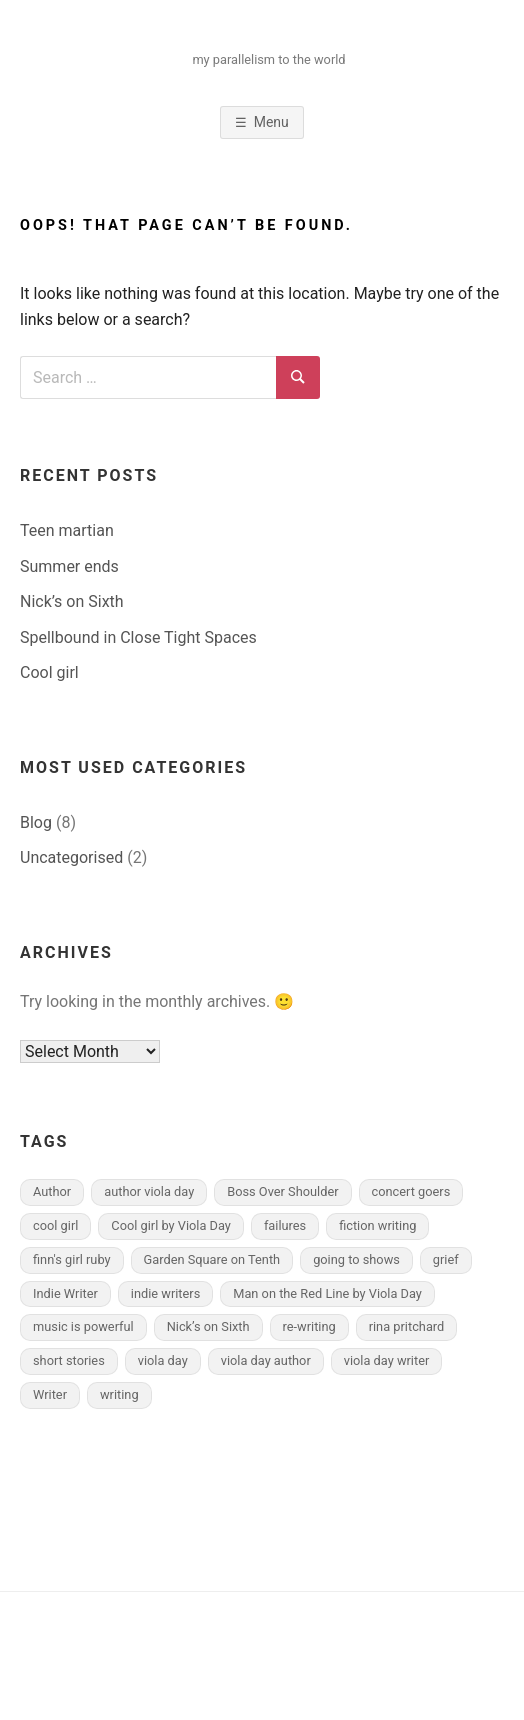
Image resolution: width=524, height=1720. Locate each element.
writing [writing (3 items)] (119, 1394)
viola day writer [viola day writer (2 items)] (387, 1360)
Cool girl (49, 672)
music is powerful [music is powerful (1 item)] (83, 1326)
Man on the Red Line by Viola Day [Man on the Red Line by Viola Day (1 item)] (327, 1293)
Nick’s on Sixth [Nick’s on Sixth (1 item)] (208, 1326)
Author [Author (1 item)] (52, 1191)
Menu (271, 122)
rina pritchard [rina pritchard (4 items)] (407, 1326)
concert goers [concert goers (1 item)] (411, 1191)
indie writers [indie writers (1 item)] (165, 1293)
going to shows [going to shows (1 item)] (356, 1259)
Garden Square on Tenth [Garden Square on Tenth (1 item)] (212, 1259)
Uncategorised (71, 857)
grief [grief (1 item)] (446, 1259)
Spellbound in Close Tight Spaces (138, 637)
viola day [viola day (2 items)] (163, 1360)
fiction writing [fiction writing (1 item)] (377, 1225)
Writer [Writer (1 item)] (50, 1394)
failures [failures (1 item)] (285, 1225)
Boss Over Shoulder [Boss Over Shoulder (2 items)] (282, 1191)
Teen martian (67, 530)
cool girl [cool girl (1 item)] (55, 1225)
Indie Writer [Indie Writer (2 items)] (65, 1293)
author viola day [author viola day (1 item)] (149, 1191)
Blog (36, 822)
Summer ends (69, 566)
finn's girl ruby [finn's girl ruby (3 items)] (72, 1259)
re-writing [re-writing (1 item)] (309, 1326)
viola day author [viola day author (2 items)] (266, 1360)
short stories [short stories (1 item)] (69, 1360)
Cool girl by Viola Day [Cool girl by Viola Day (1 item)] (171, 1225)
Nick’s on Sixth (72, 601)
